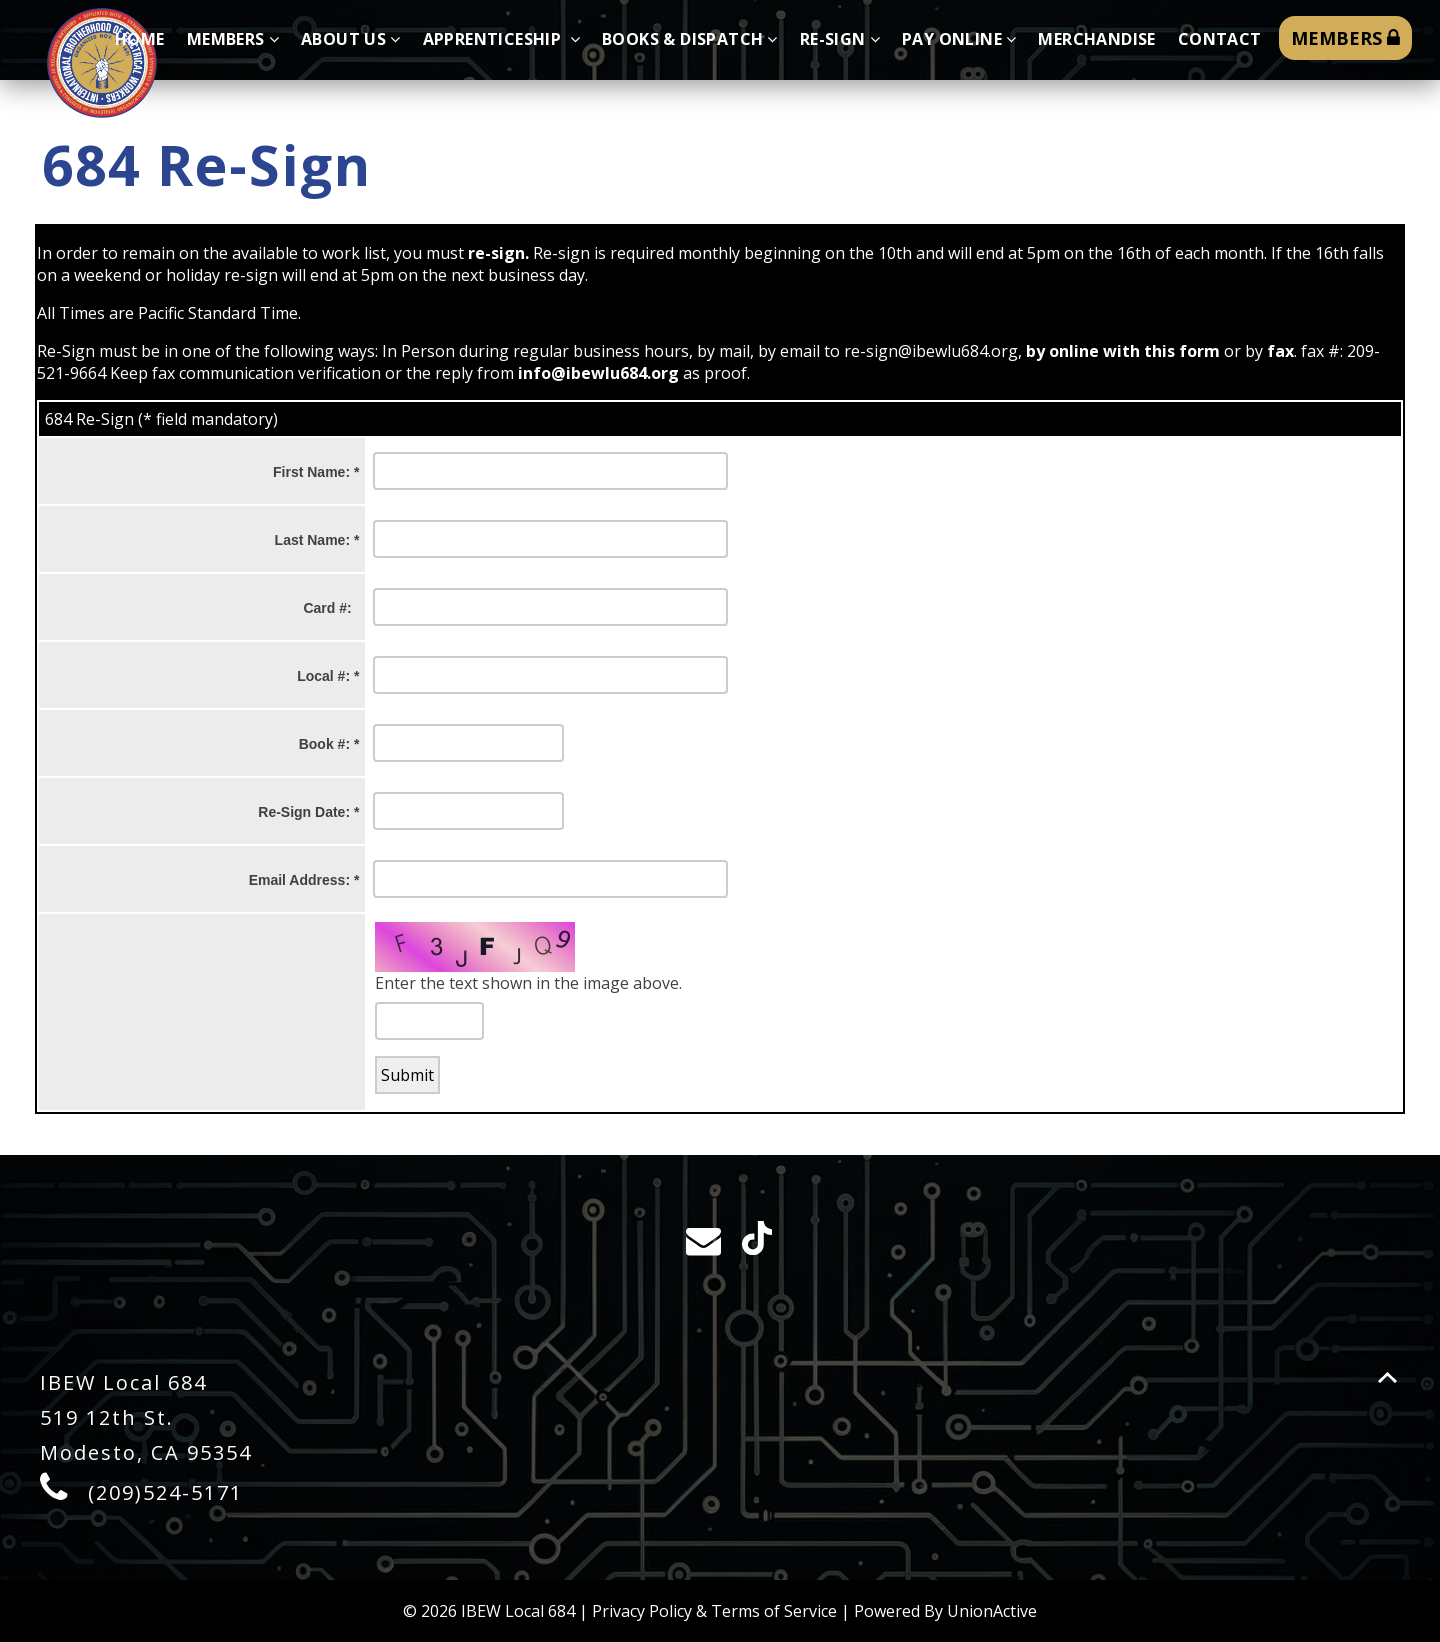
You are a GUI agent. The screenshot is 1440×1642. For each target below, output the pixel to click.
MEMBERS (1345, 38)
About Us (351, 39)
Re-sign (840, 39)
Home (140, 39)
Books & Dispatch (690, 39)
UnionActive (992, 1611)
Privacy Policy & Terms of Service (714, 1611)
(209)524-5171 (165, 1492)
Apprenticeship (501, 39)
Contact (1220, 39)
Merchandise (1096, 39)
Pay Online (959, 39)
